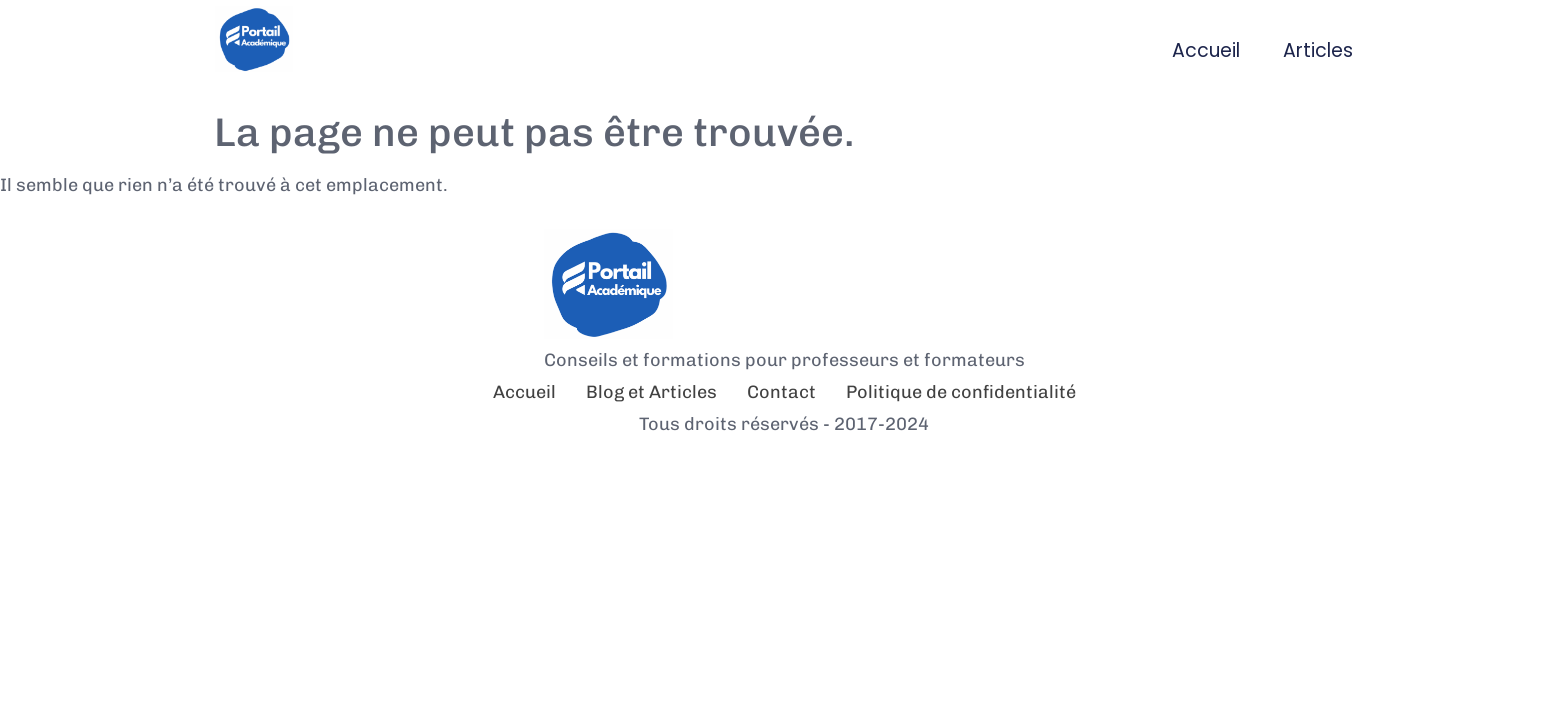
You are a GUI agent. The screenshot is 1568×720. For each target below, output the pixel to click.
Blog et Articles (651, 392)
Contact (781, 392)
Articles (1318, 50)
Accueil (1206, 50)
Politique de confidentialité (961, 392)
